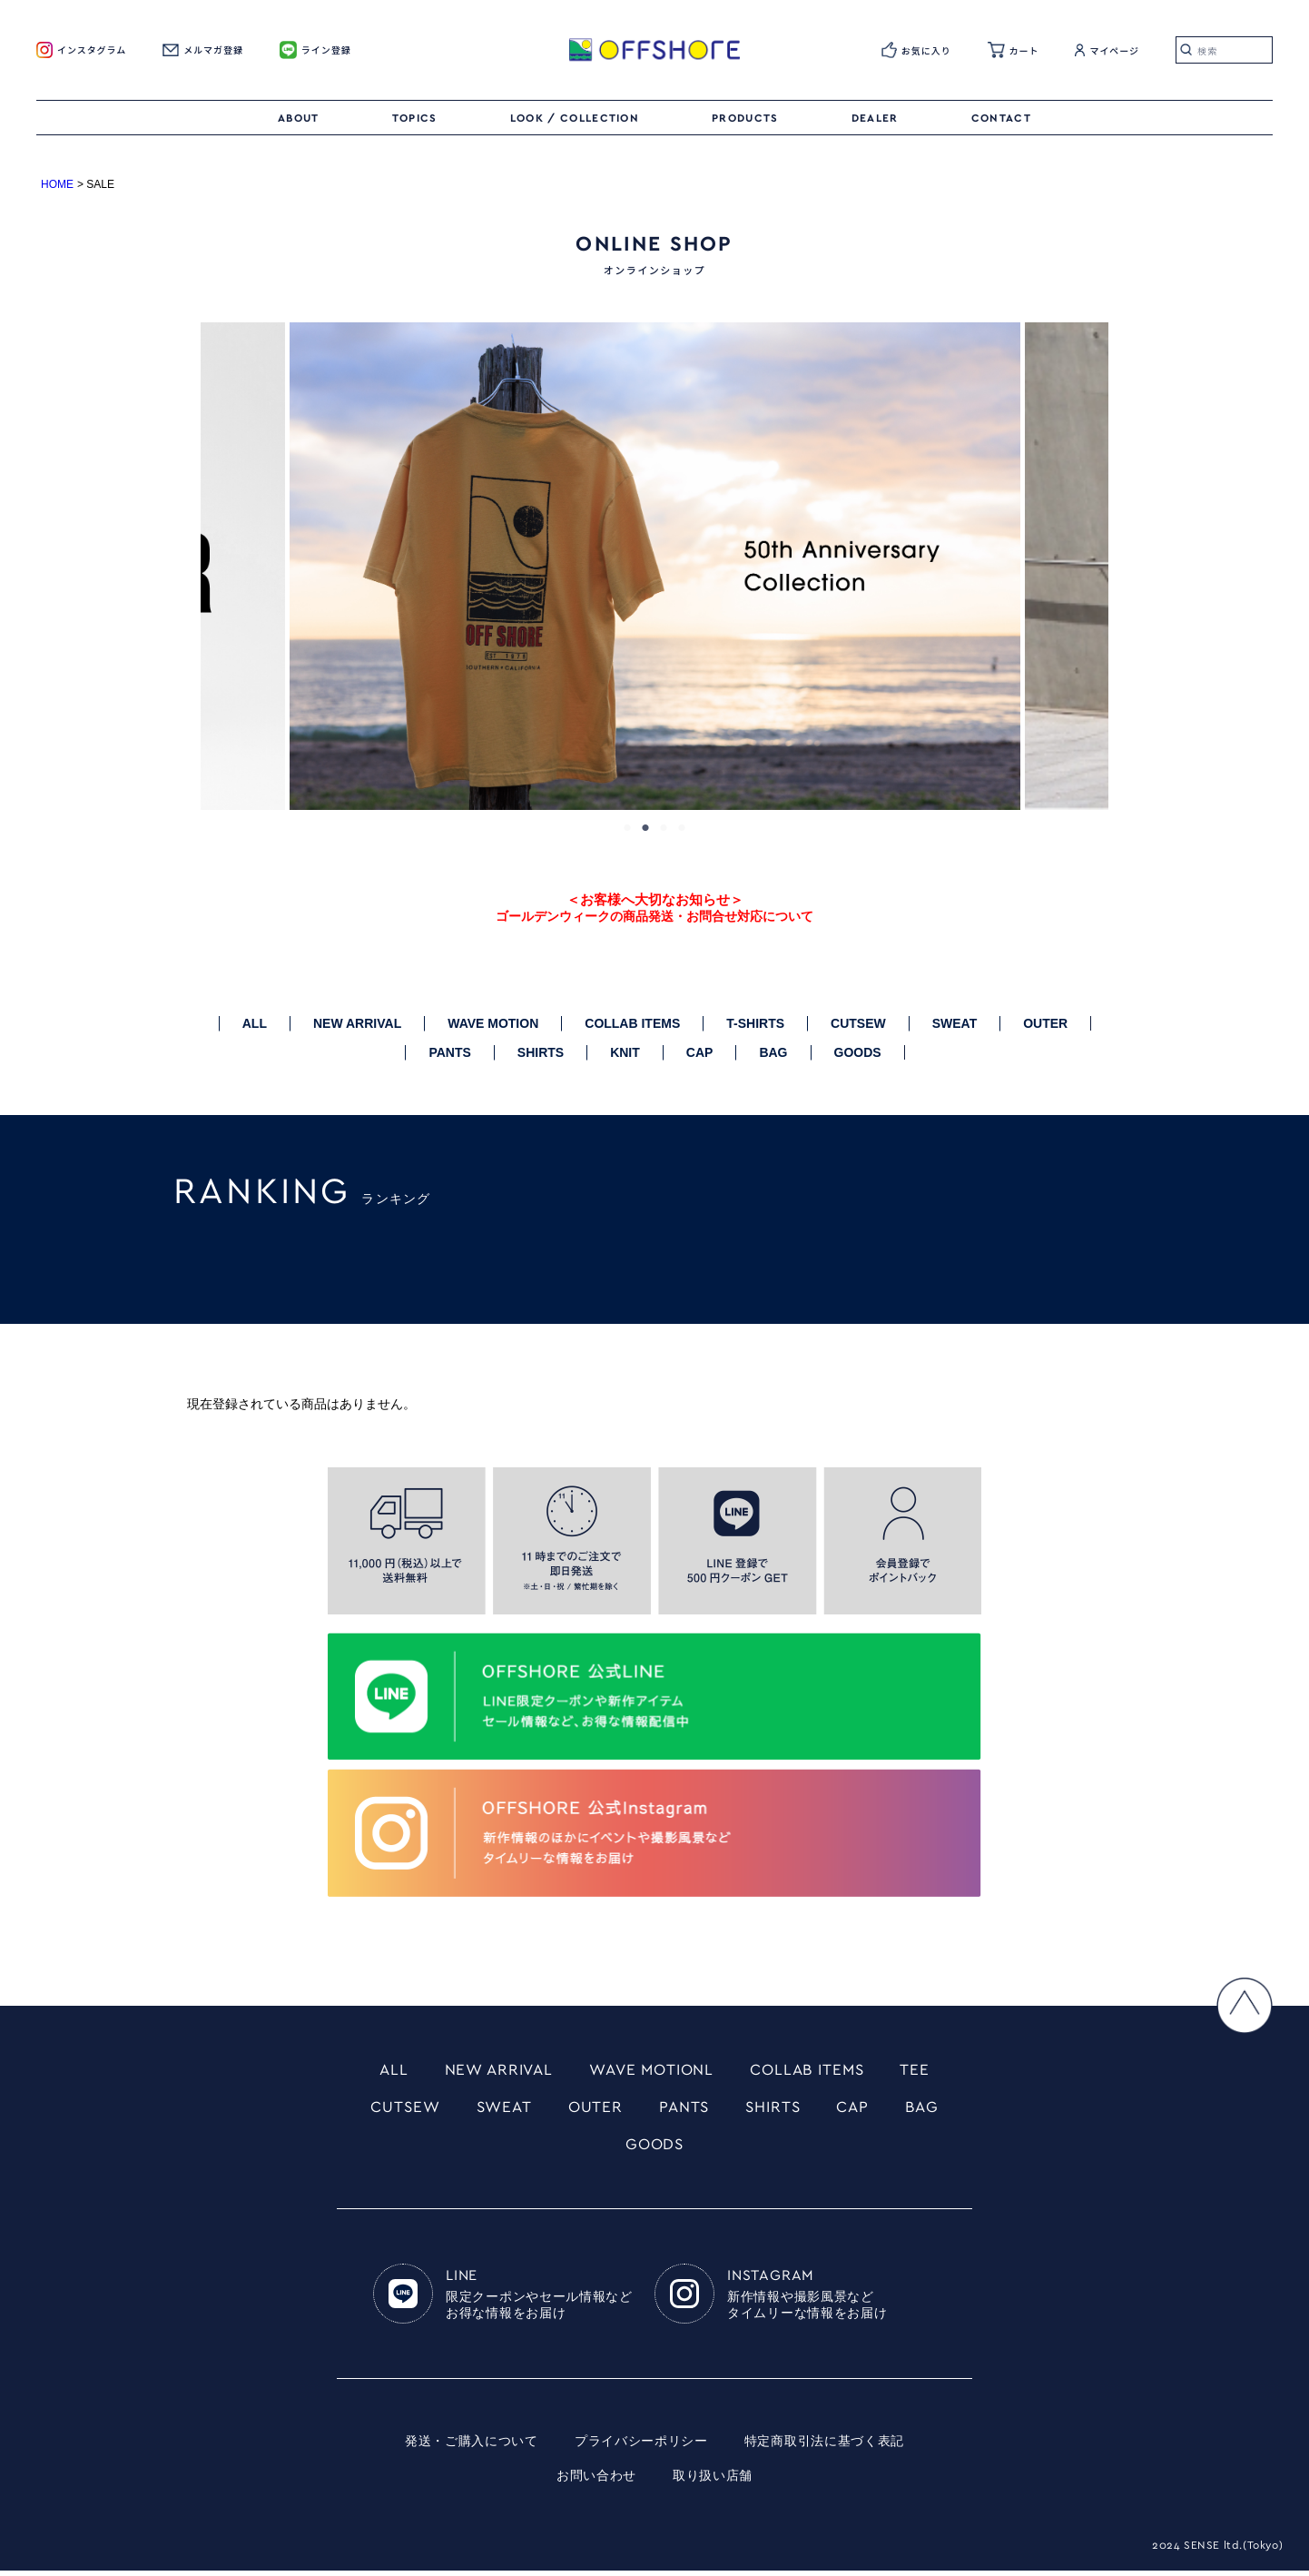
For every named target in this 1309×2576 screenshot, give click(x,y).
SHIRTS (540, 1052)
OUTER (1045, 1023)
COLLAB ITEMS (632, 1023)
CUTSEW (858, 1023)
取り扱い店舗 (713, 2481)
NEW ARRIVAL (357, 1023)
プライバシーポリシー (641, 2447)
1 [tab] (627, 828)
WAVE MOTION (493, 1023)
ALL (254, 1023)
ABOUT (299, 118)
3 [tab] (663, 828)
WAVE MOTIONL (652, 2070)
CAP (700, 1052)
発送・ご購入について (471, 2447)
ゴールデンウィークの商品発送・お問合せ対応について (654, 916)
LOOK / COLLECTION (574, 118)
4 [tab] (682, 828)
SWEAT (955, 1023)
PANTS (449, 1052)
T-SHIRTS (755, 1023)
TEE (925, 2070)
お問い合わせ (596, 2481)
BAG (773, 1052)
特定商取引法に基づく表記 (824, 2447)
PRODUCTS (745, 118)
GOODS (857, 1052)
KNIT (625, 1052)
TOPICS (415, 118)
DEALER (875, 118)
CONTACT (1001, 118)
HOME (57, 184)
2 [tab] (645, 828)
